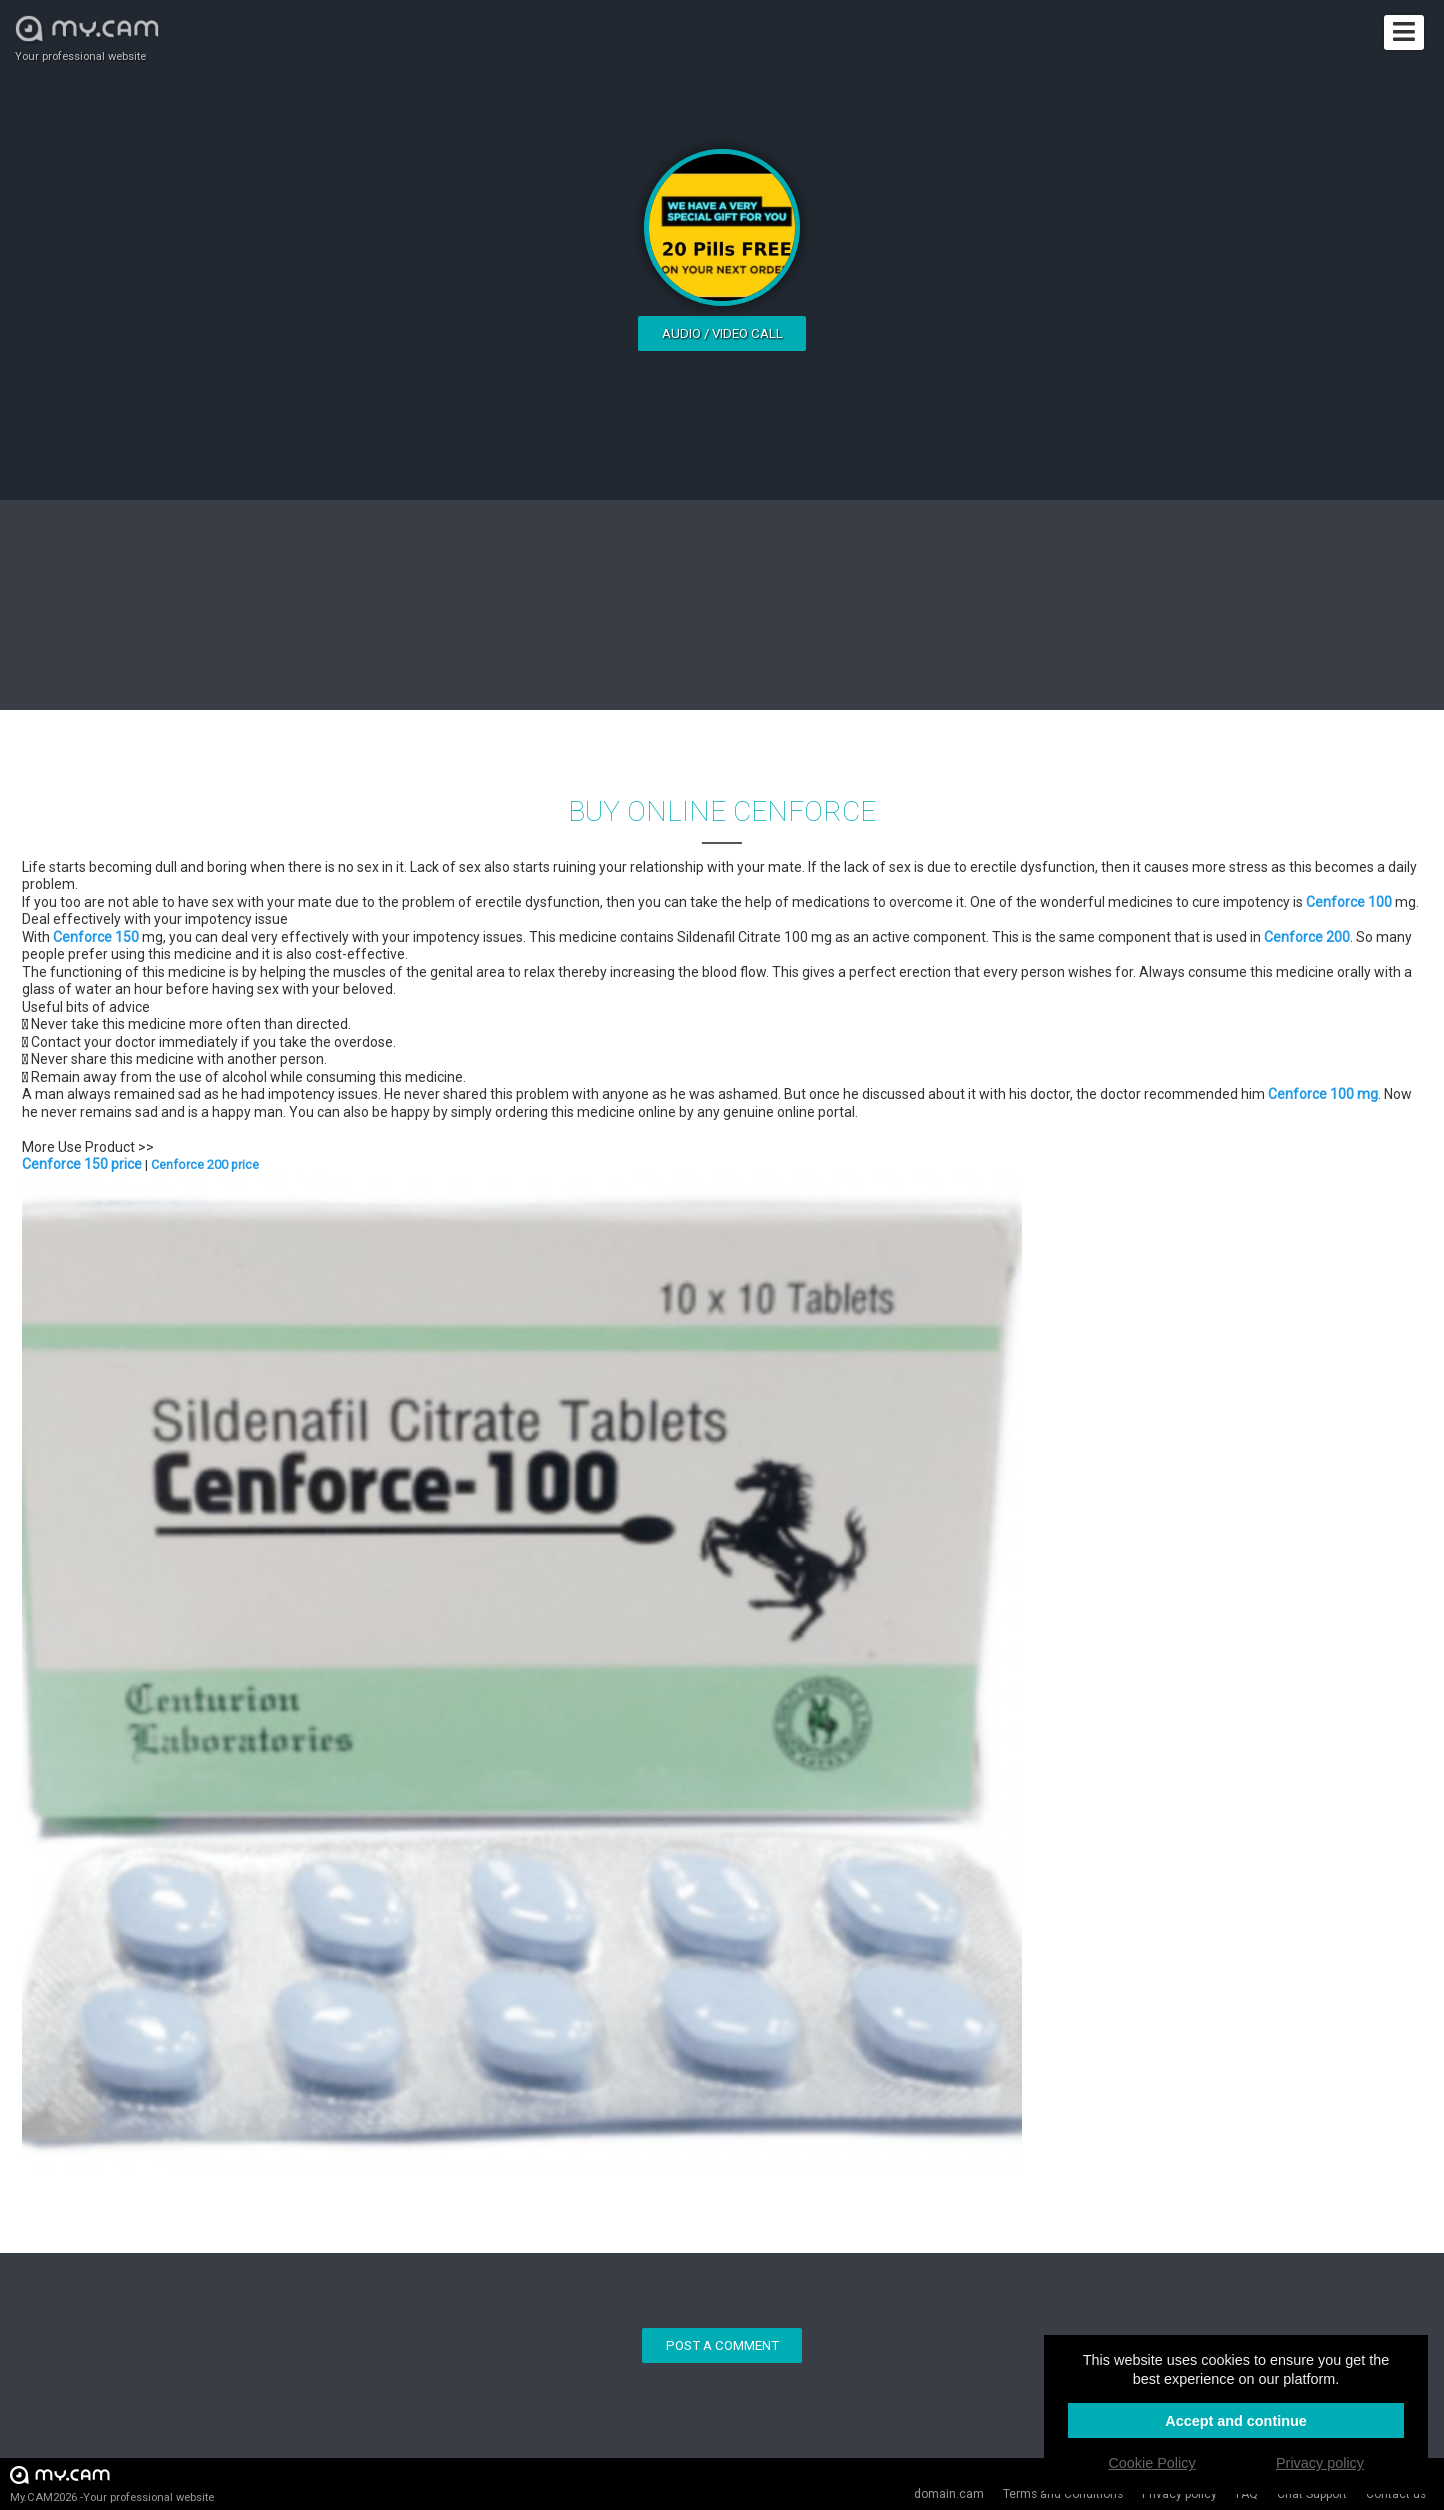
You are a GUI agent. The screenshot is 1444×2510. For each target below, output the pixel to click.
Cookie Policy (1151, 2463)
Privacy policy (1320, 2463)
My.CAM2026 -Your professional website (112, 2483)
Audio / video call (722, 333)
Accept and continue (1236, 2421)
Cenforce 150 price (82, 1164)
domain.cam (949, 2494)
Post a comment (722, 2345)
